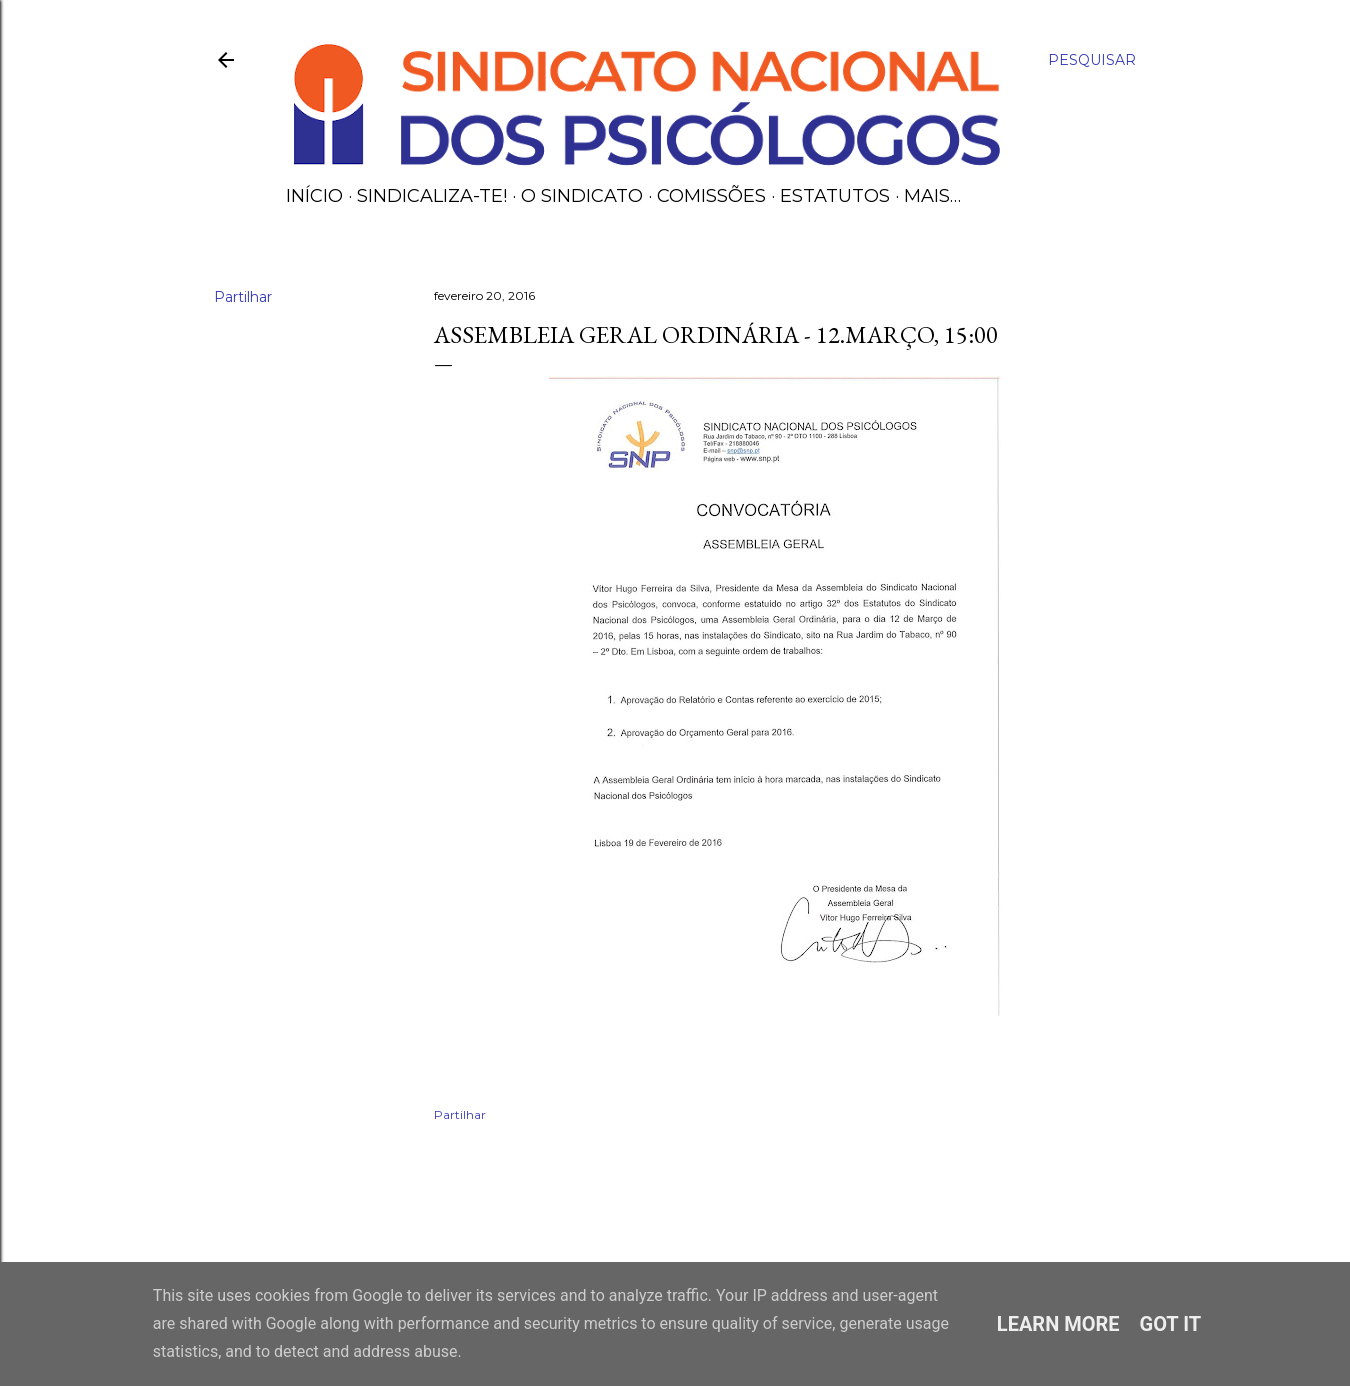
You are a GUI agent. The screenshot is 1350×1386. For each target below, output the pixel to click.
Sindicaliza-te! (432, 196)
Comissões (711, 196)
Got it (1171, 1324)
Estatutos (835, 196)
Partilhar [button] (243, 297)
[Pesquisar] (1092, 60)
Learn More (1058, 1324)
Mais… (932, 196)
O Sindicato (582, 196)
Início (314, 196)
